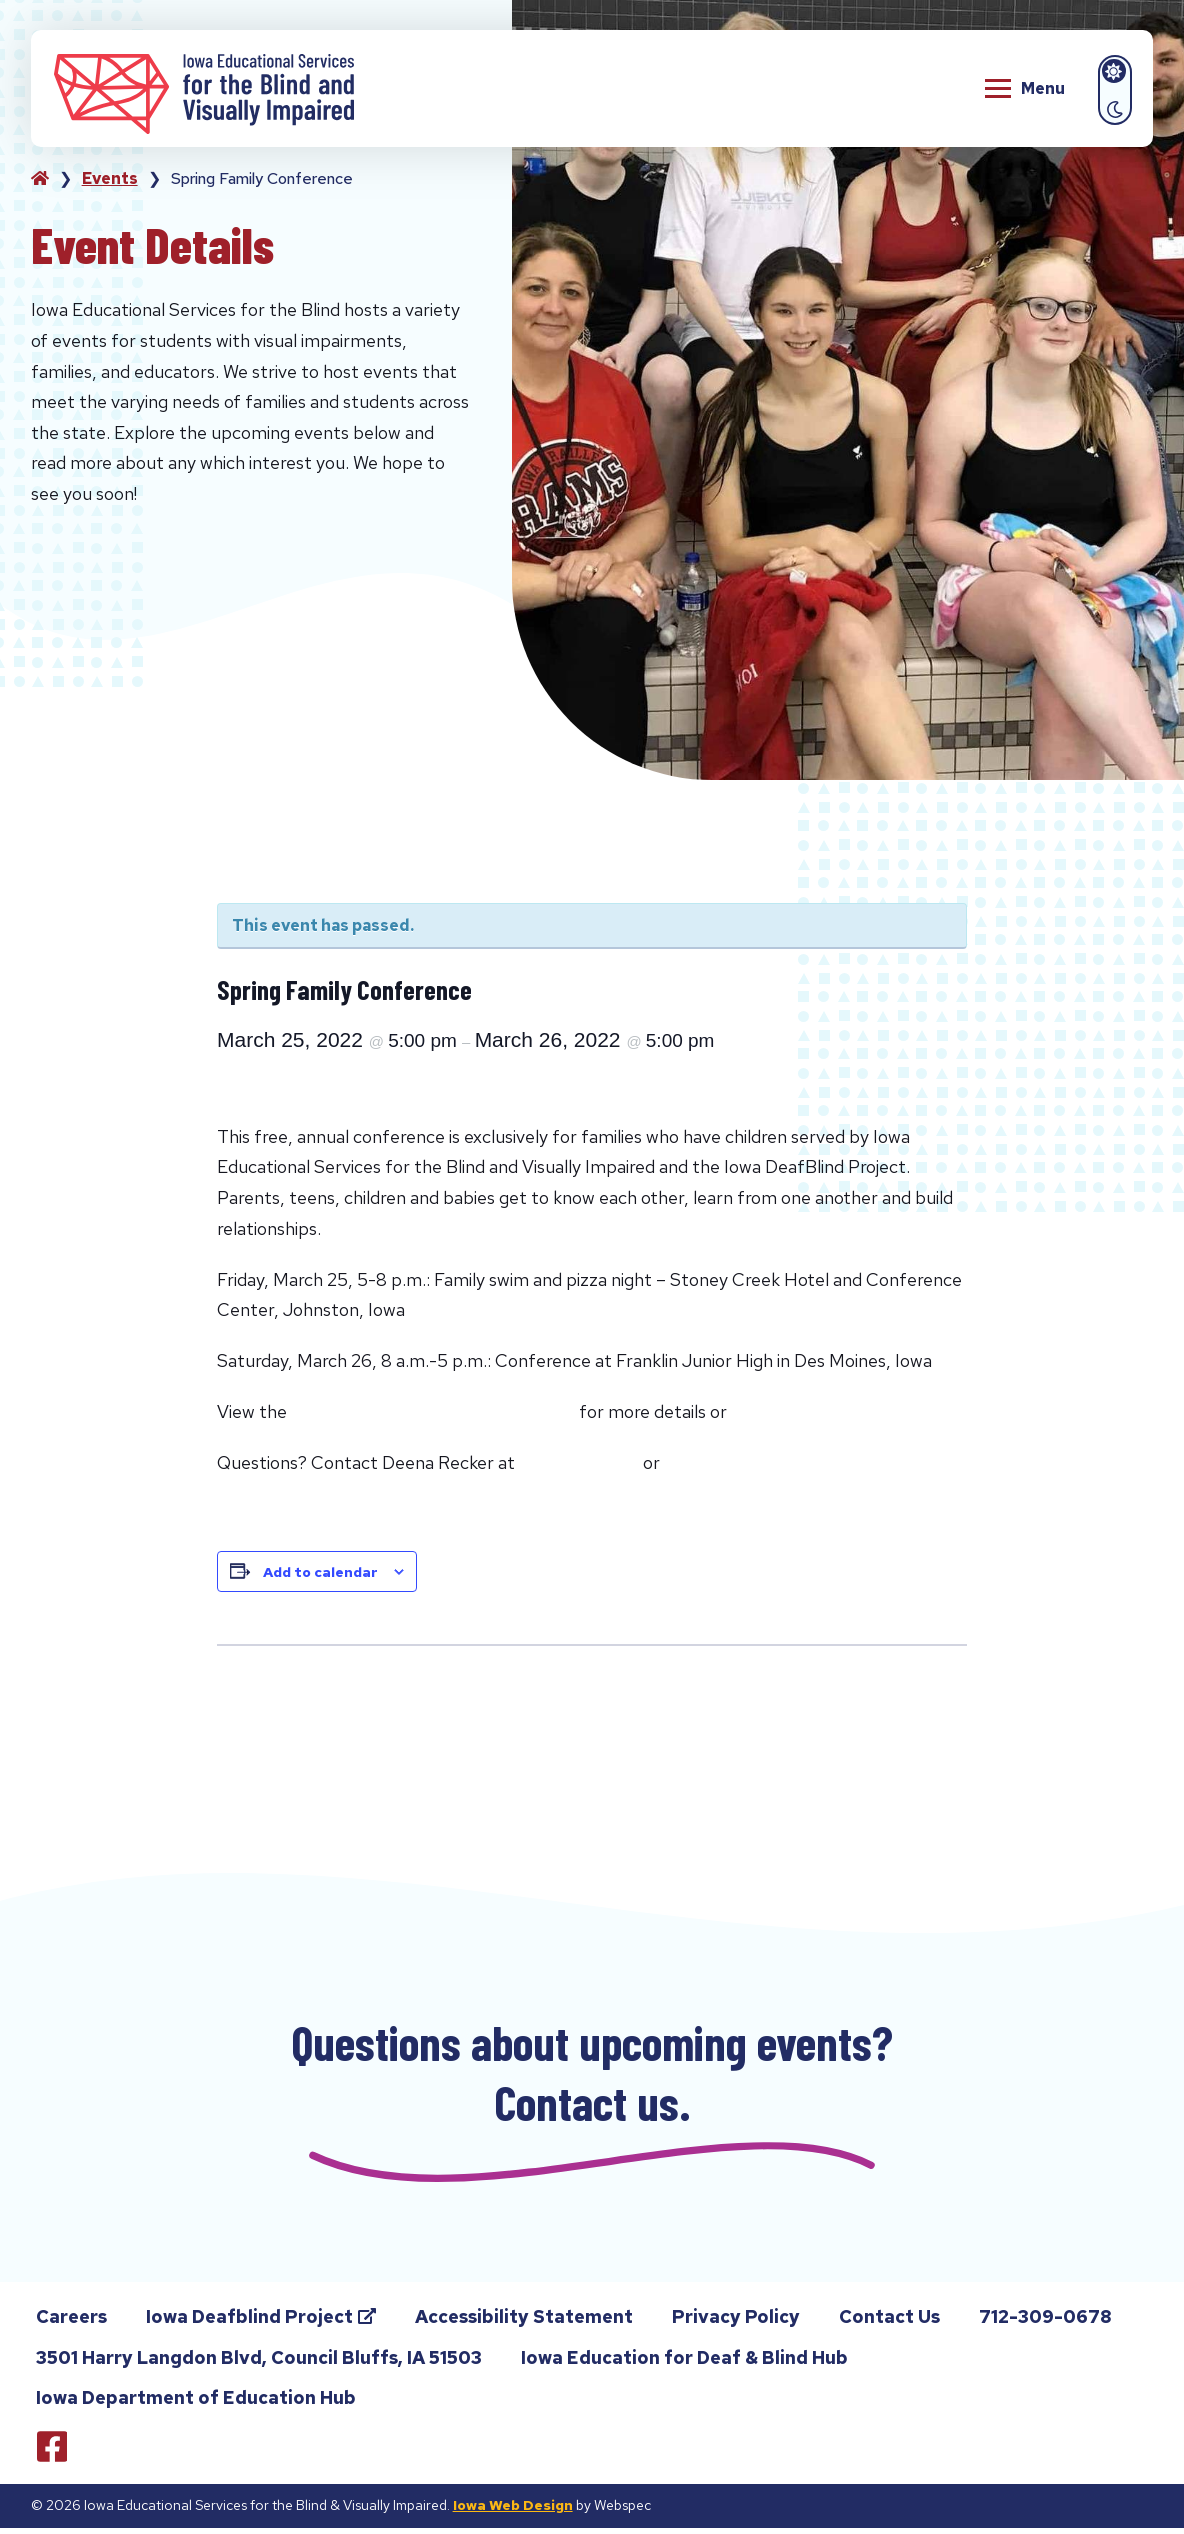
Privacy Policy (736, 2322)
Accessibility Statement (524, 2322)
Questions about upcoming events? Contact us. (592, 2075)
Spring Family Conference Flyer (433, 1411)
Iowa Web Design (513, 2511)
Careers (71, 2322)
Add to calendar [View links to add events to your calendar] (320, 1572)
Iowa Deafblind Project (263, 2325)
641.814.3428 (579, 1462)
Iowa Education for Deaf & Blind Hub (684, 2363)
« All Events (270, 866)
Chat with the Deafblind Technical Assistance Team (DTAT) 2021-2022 (394, 1703)
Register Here (793, 1411)
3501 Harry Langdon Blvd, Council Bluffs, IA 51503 (259, 2363)
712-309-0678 (1044, 2325)
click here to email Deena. (776, 1462)
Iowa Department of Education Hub (196, 2403)
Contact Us (889, 2322)
